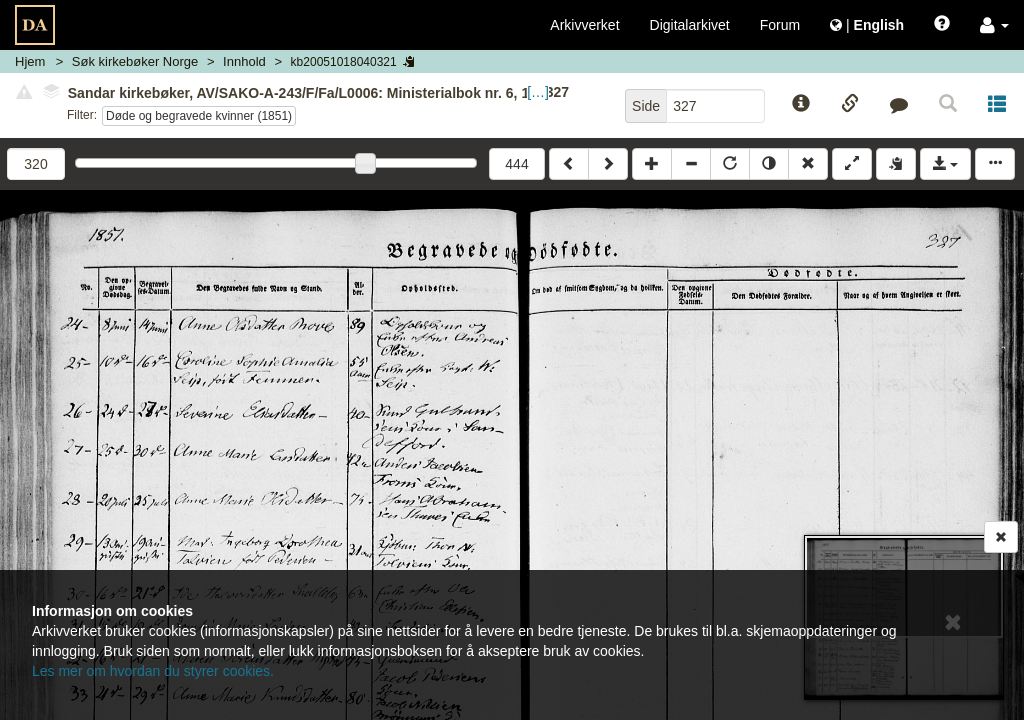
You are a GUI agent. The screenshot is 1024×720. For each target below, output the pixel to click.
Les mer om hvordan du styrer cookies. (153, 671)
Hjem (30, 61)
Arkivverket (584, 25)
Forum (780, 25)
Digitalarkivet (690, 25)
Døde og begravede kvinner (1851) (199, 116)
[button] (994, 25)
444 (516, 164)
